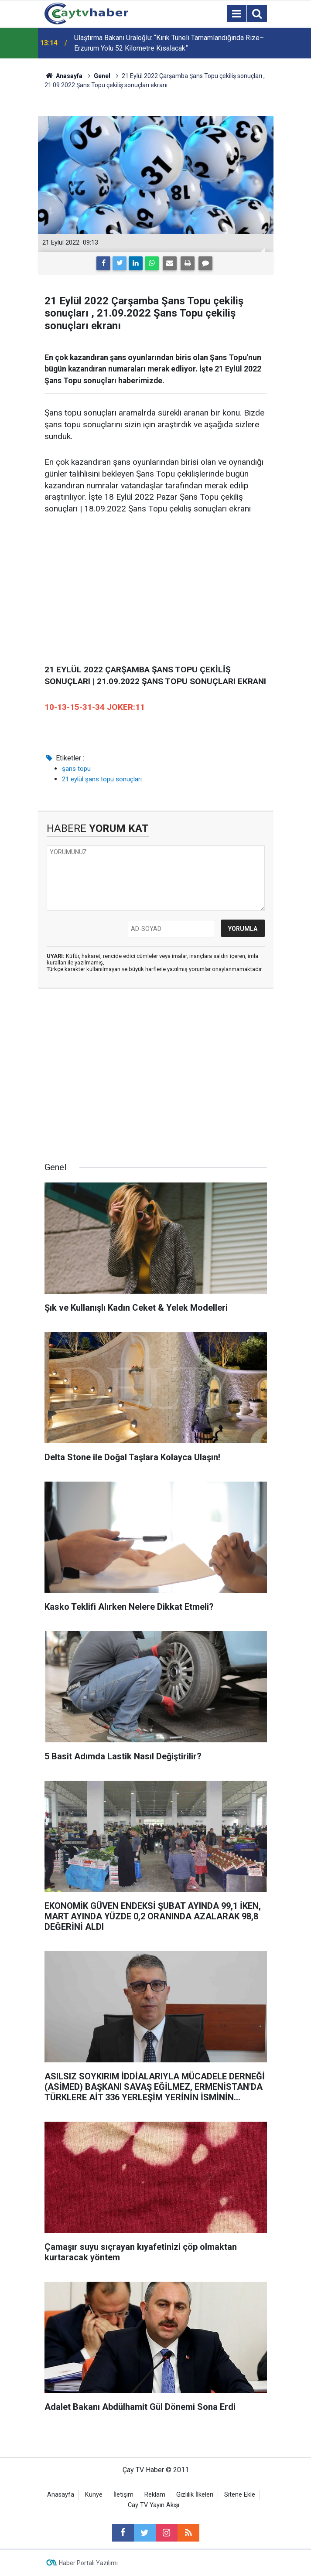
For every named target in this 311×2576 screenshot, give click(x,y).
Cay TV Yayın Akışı (153, 2505)
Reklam (154, 2494)
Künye (94, 2494)
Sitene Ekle (239, 2494)
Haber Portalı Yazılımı (88, 2562)
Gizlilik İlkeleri (194, 2494)
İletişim (123, 2494)
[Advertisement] (155, 590)
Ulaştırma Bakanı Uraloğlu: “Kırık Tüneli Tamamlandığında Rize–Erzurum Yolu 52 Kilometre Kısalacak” (169, 43)
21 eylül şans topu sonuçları (102, 779)
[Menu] (237, 14)
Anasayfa (60, 2494)
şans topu (76, 769)
